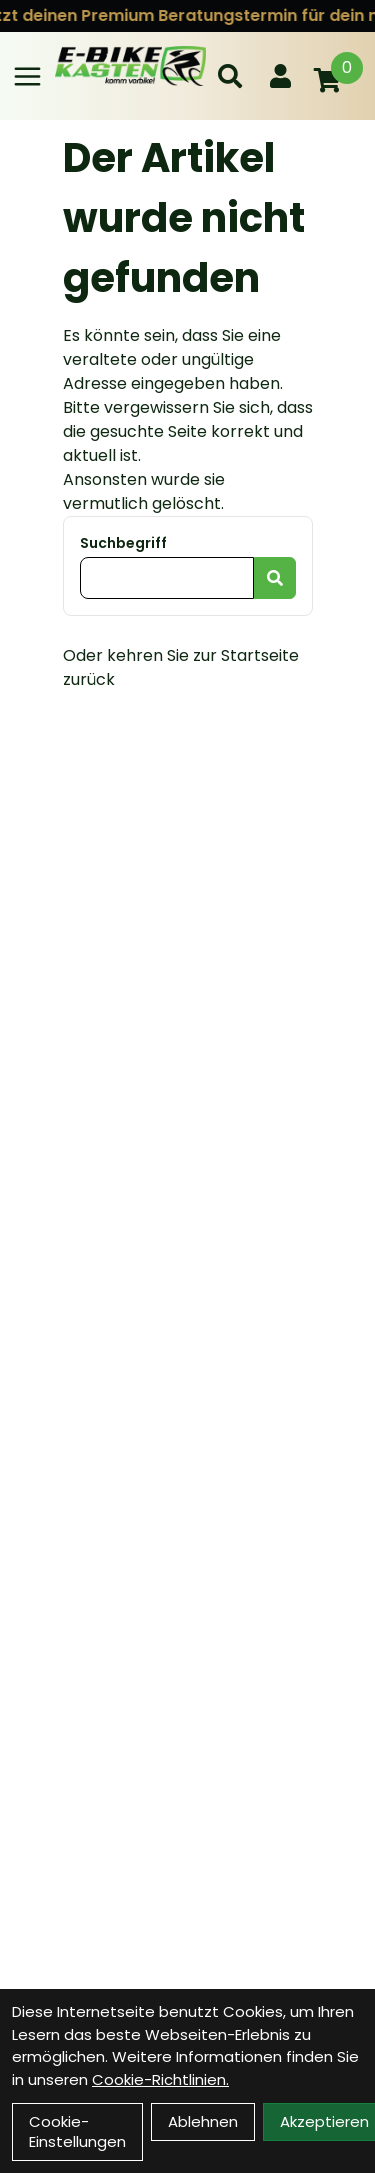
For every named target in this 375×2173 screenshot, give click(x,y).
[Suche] (230, 76)
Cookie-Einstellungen (77, 2131)
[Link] (27, 76)
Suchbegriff (123, 543)
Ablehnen (203, 2121)
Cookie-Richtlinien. (160, 2079)
